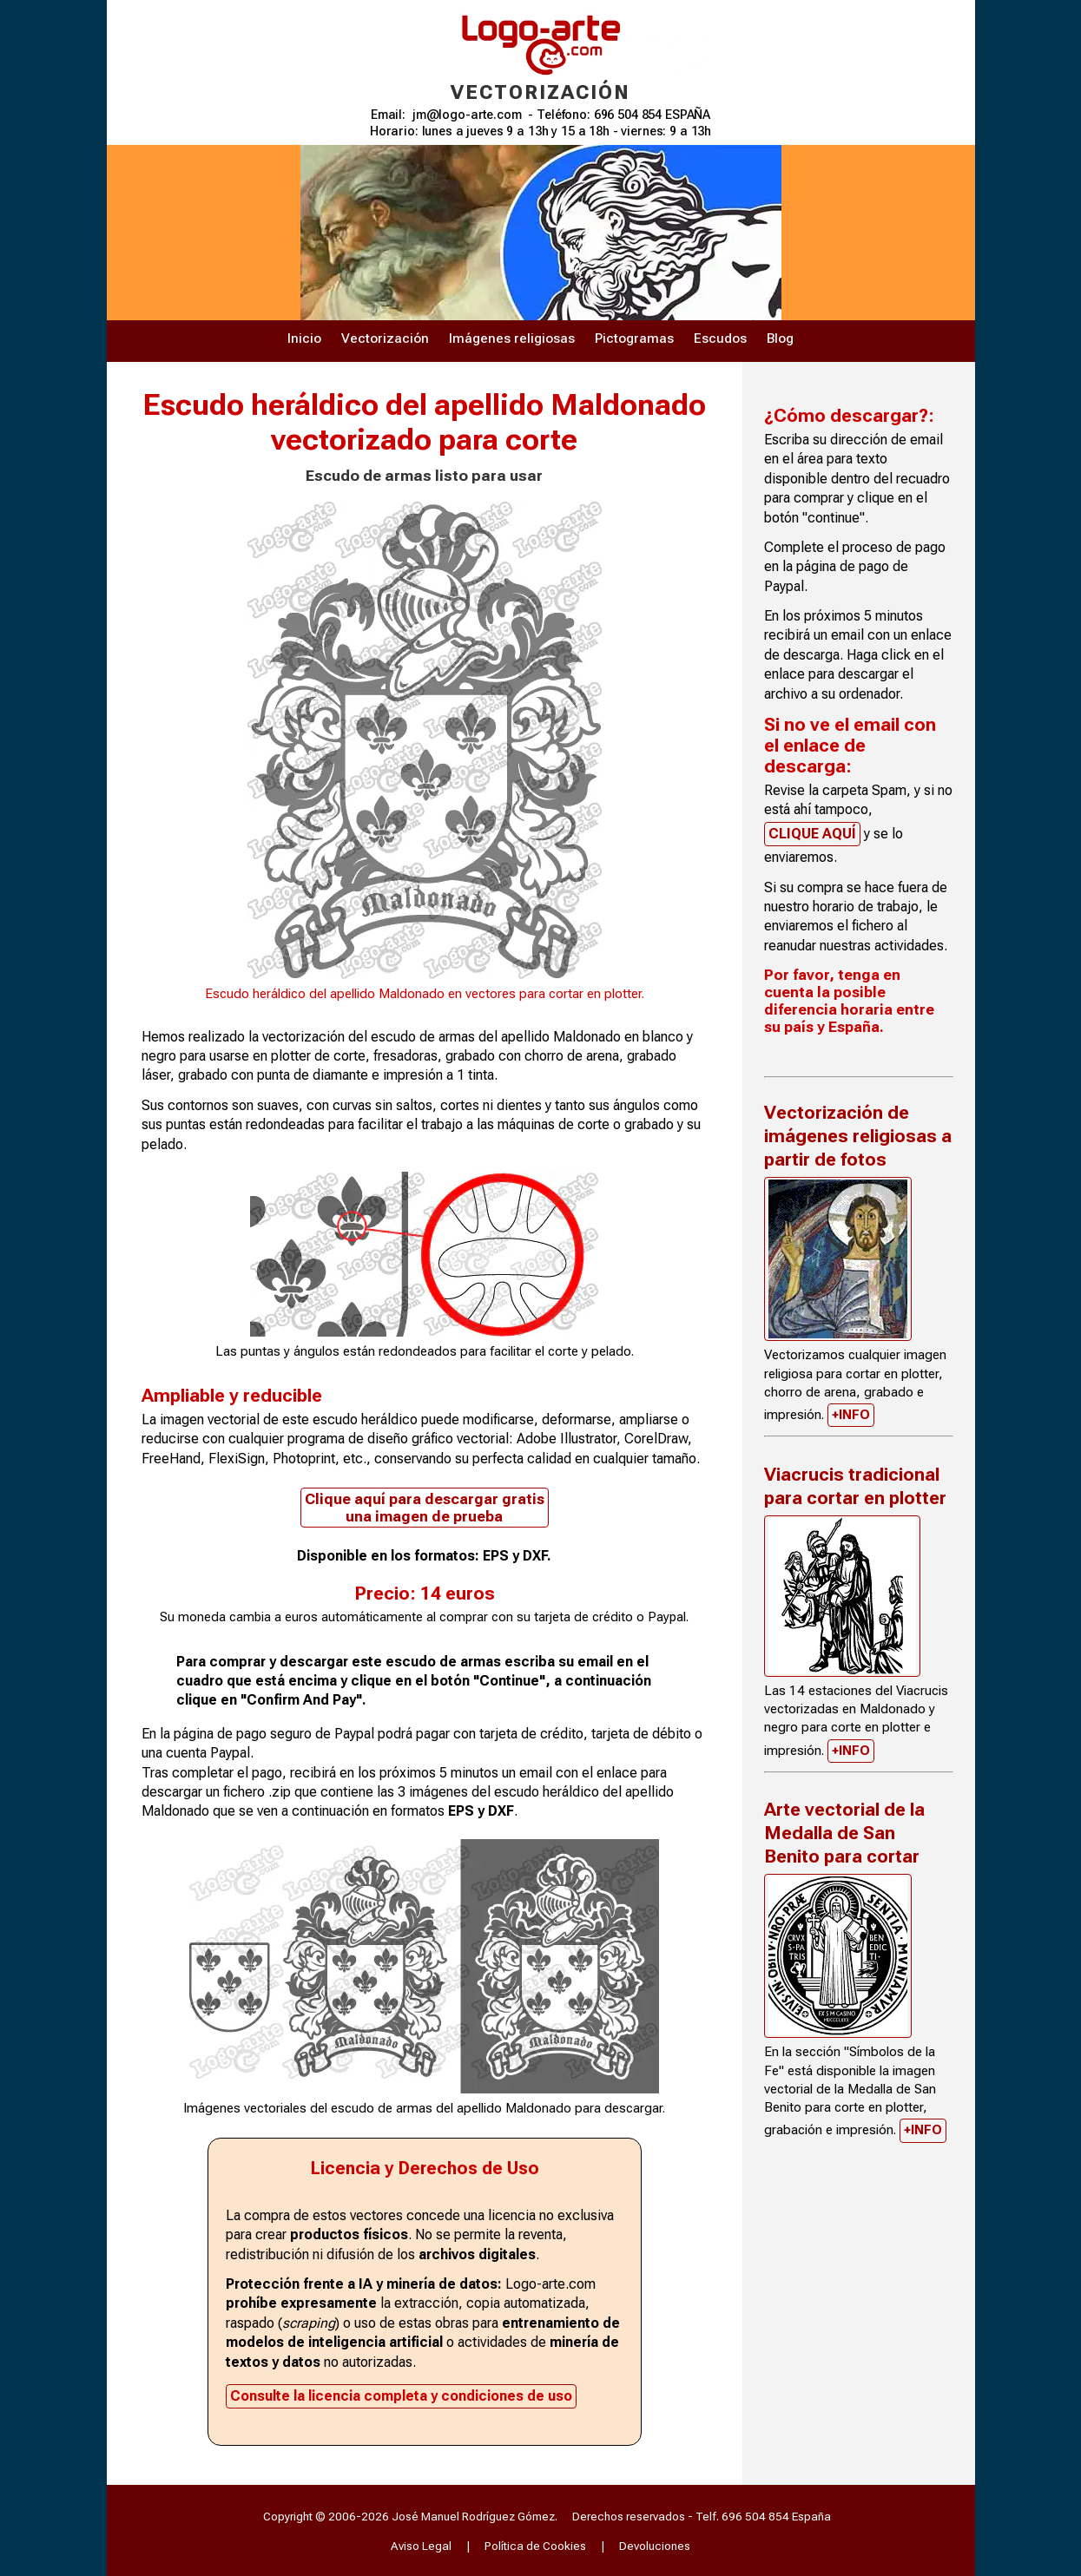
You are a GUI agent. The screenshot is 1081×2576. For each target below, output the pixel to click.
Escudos (720, 338)
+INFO (851, 1415)
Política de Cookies (535, 2546)
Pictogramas (634, 338)
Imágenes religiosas (512, 338)
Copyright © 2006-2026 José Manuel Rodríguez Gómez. (410, 2516)
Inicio (304, 338)
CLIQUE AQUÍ (812, 833)
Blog (780, 338)
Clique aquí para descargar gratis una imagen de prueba (424, 1507)
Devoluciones (654, 2546)
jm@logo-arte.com (467, 115)
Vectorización (385, 338)
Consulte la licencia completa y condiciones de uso (401, 2396)
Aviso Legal (421, 2546)
